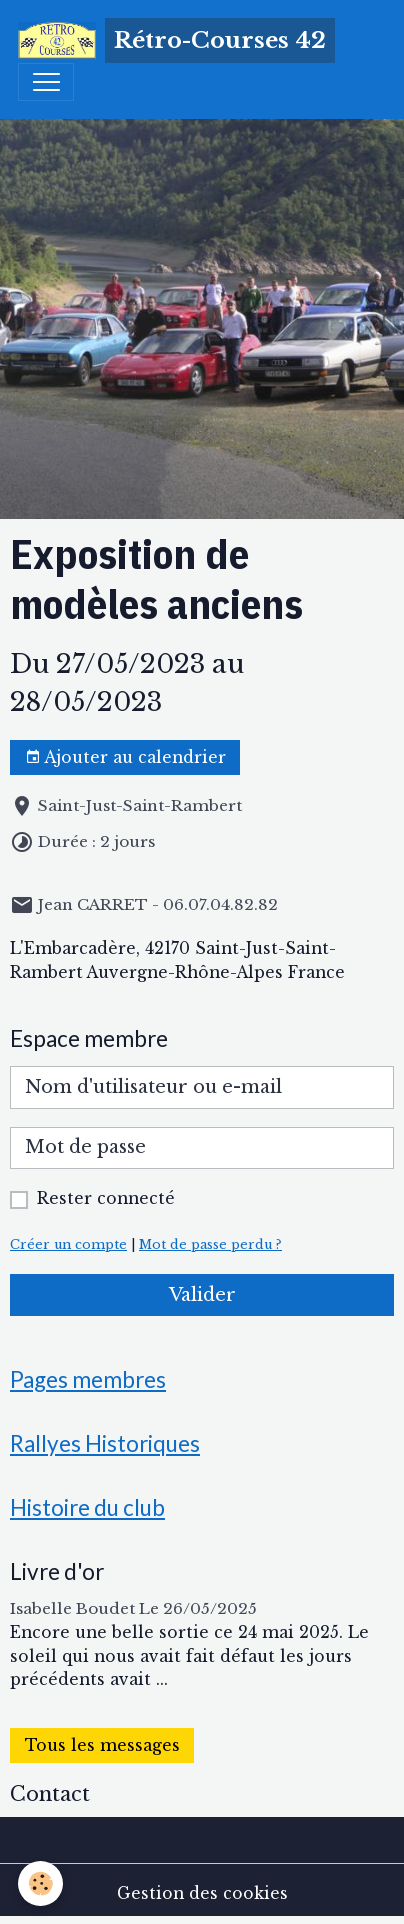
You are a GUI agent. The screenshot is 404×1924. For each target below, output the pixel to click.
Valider (202, 1295)
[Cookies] (40, 1883)
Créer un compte (68, 1244)
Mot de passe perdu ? (210, 1244)
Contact (50, 1794)
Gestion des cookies (202, 1893)
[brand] (176, 40)
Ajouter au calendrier (125, 758)
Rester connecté (106, 1198)
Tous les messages (102, 1745)
